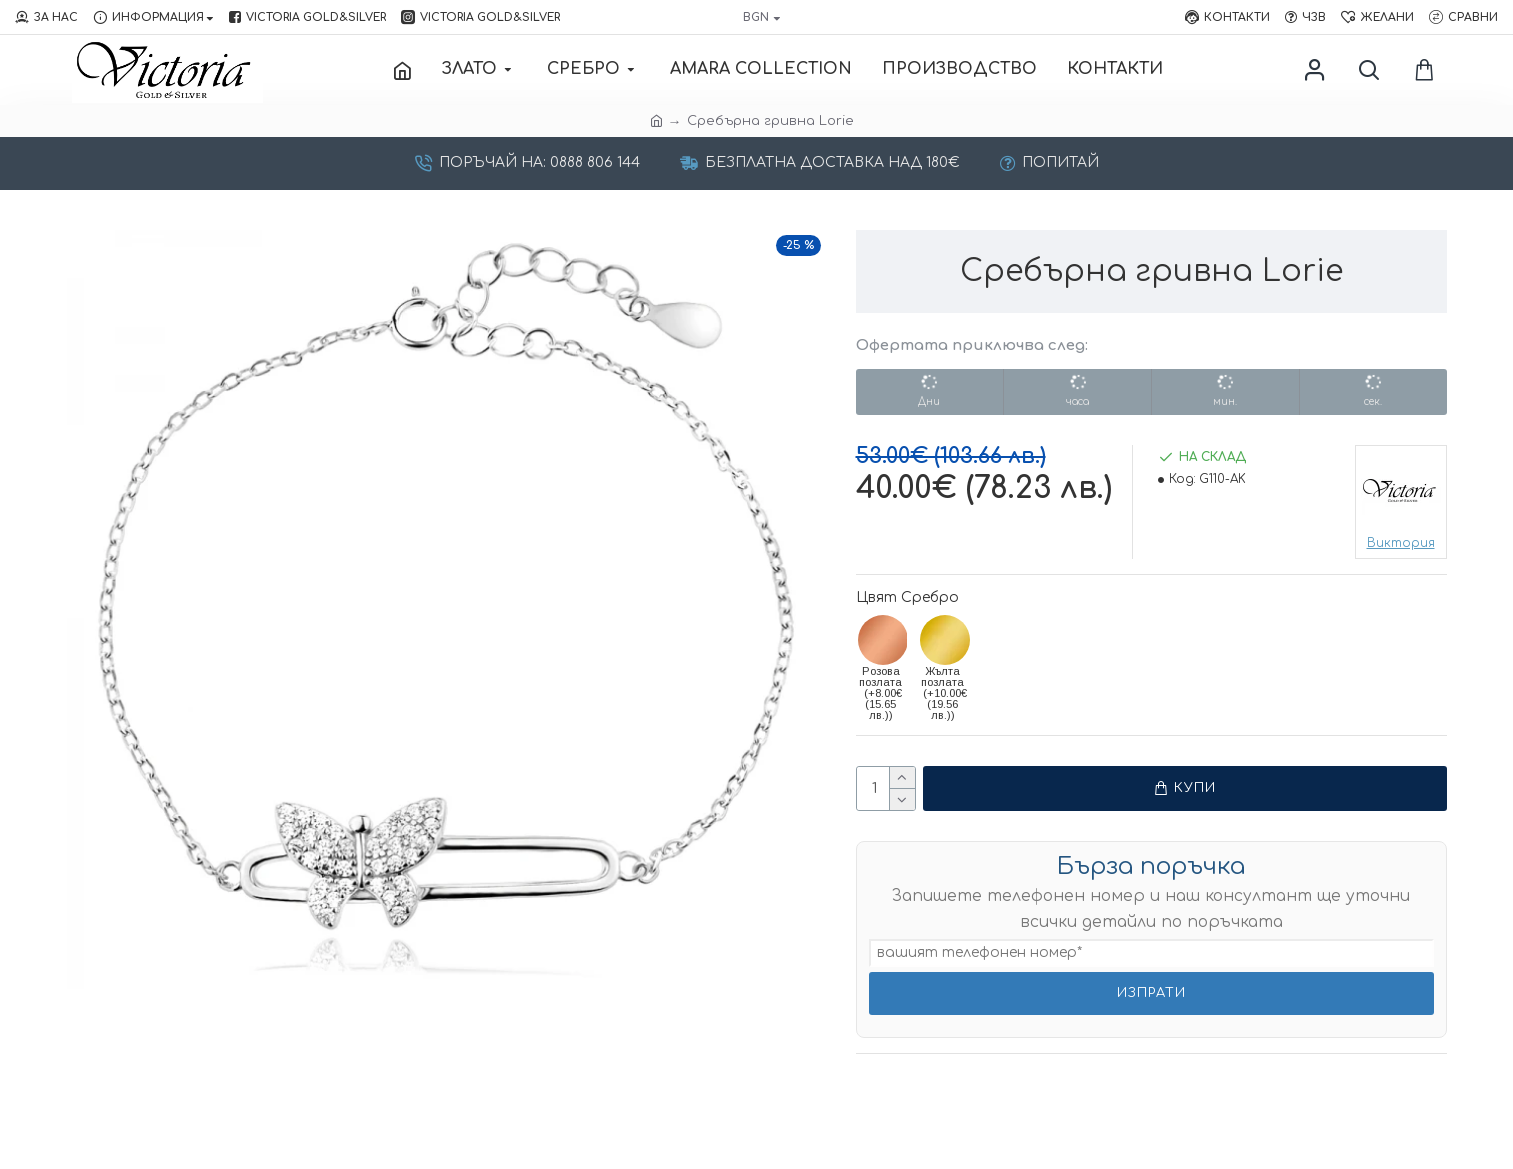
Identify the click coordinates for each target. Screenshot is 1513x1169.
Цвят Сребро (907, 597)
